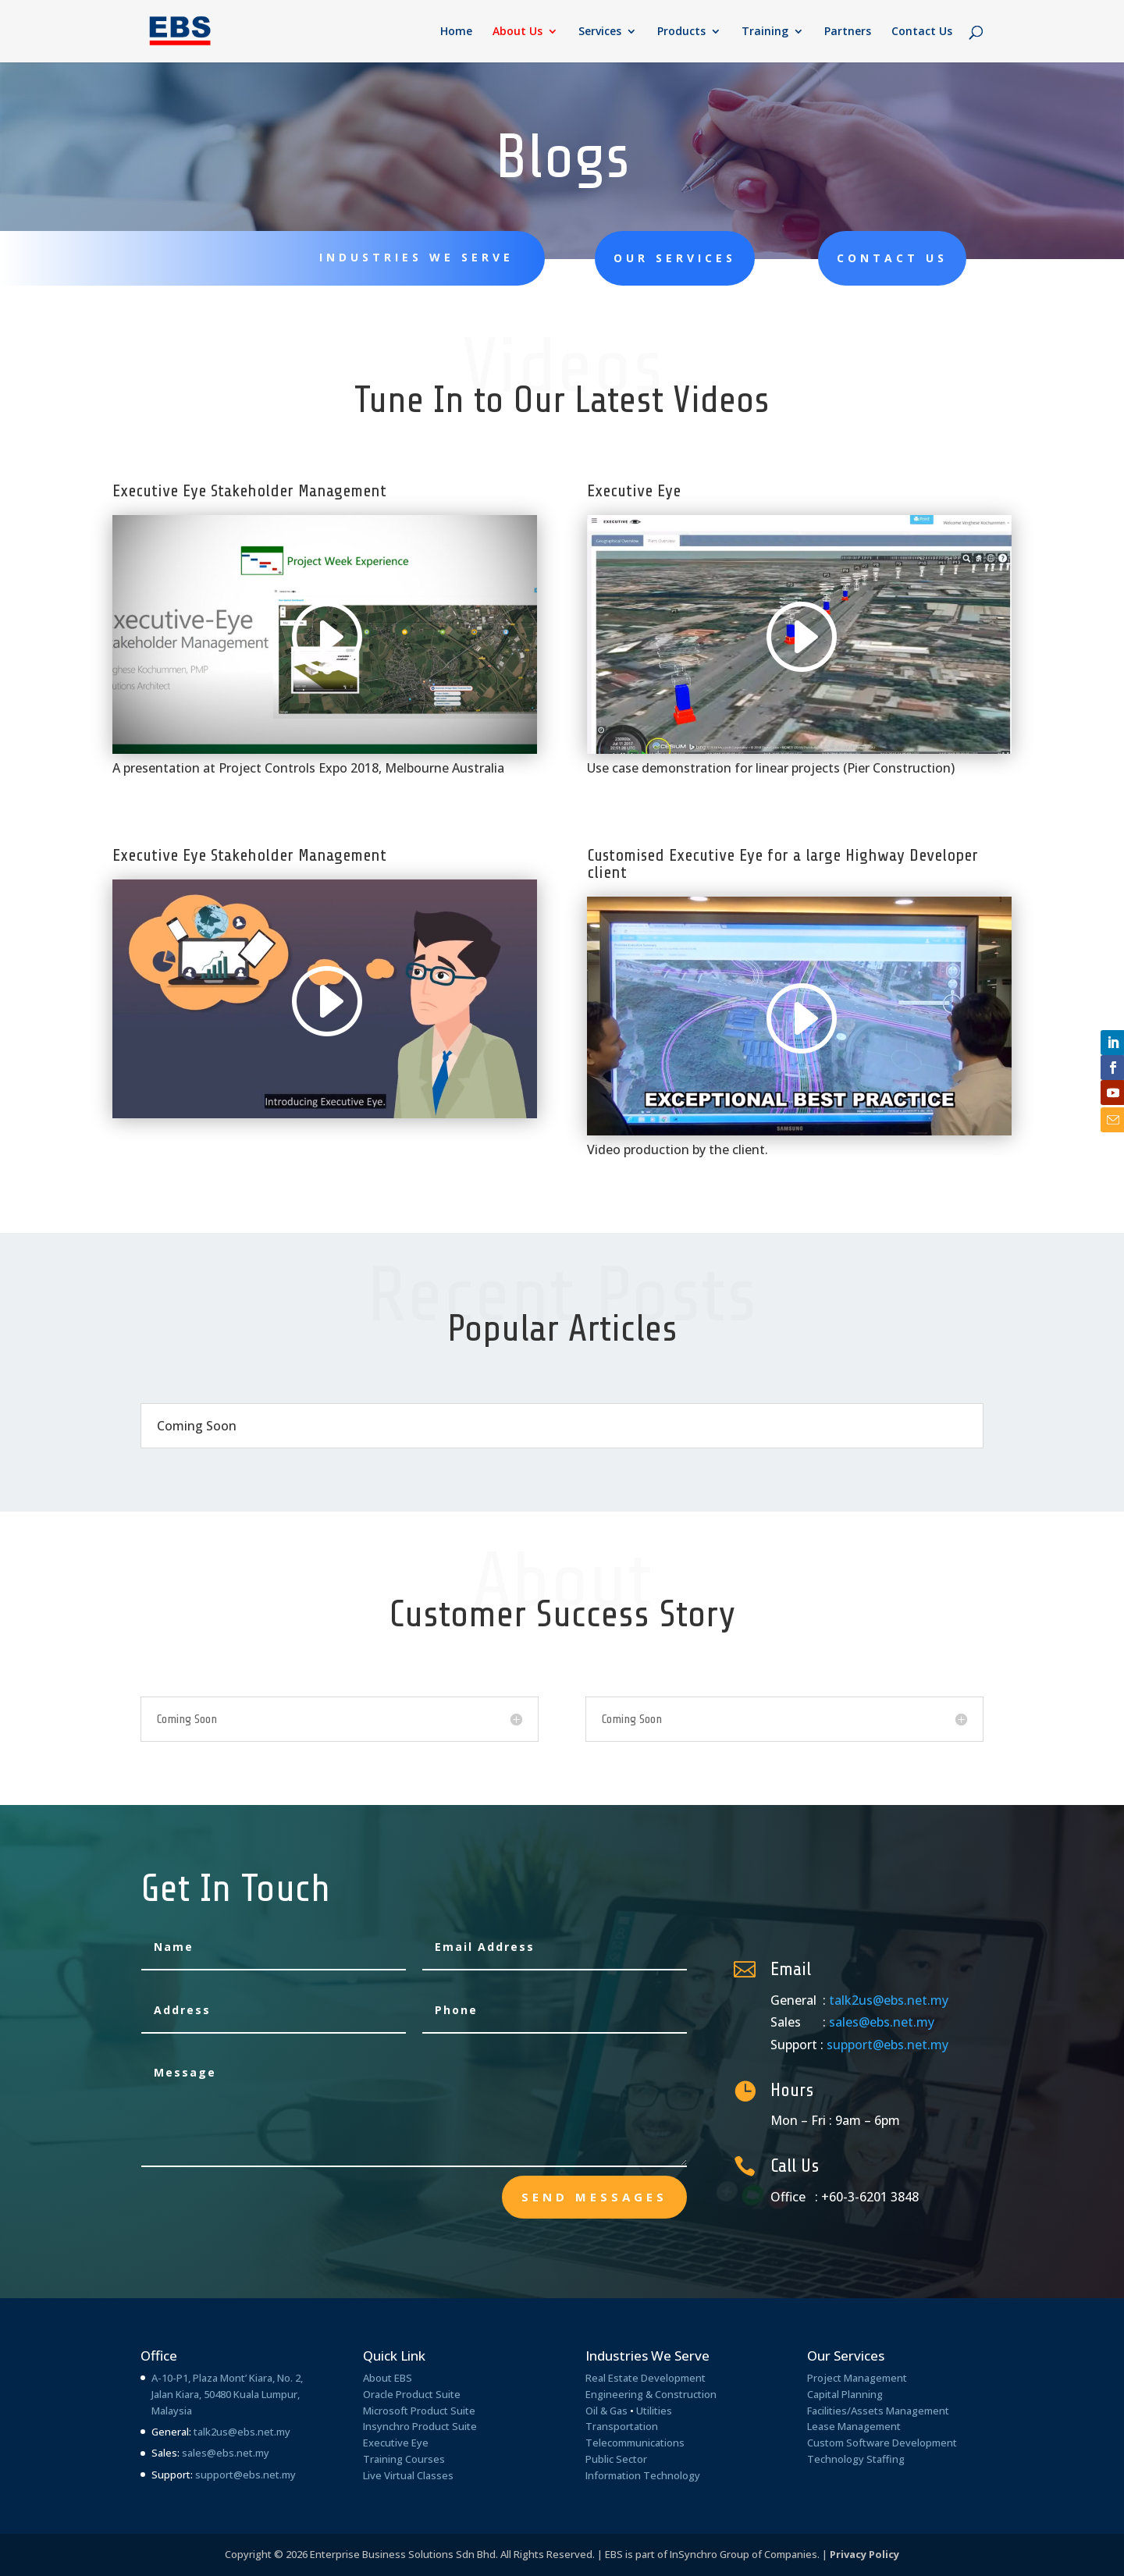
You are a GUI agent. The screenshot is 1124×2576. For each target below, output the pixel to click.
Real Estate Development (645, 2378)
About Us (517, 32)
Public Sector (616, 2459)
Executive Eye (396, 2443)
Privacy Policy (864, 2554)
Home (456, 32)
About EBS (387, 2378)
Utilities (654, 2411)
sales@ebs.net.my (881, 2022)
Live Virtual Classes (408, 2475)
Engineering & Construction (651, 2394)
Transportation (621, 2426)
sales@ (199, 2453)
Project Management (857, 2378)
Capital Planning (845, 2394)
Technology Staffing (856, 2459)
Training (765, 32)
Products (681, 32)
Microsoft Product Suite (419, 2411)
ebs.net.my (242, 2453)
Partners (847, 32)
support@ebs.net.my (887, 2044)
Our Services (675, 257)
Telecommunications (635, 2443)
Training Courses (404, 2459)
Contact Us (921, 32)
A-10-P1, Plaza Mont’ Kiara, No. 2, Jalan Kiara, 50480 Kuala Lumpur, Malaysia (227, 2394)
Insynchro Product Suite (420, 2426)
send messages (594, 2197)
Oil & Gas (606, 2411)
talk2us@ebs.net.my (888, 2000)
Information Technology (642, 2475)
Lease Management (854, 2426)
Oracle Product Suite (412, 2394)
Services (599, 32)
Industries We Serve (416, 257)
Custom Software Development (882, 2443)
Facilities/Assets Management (878, 2411)
